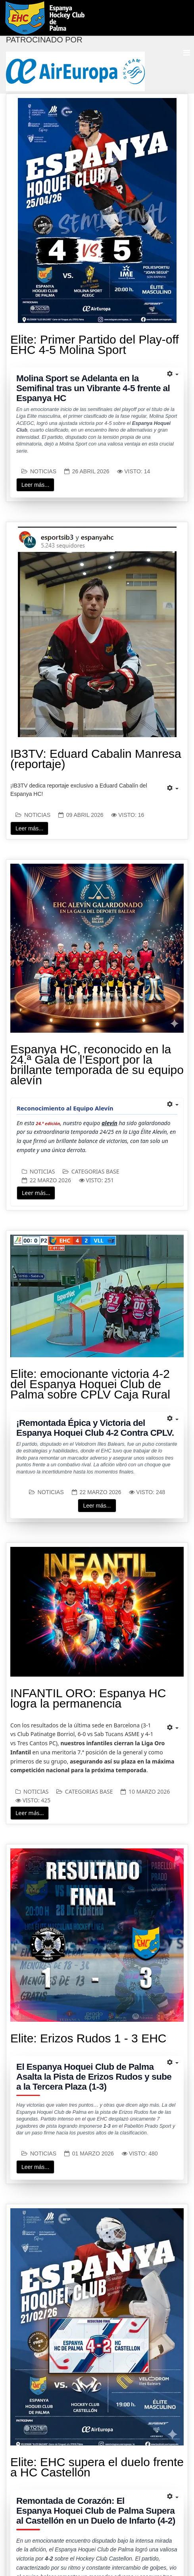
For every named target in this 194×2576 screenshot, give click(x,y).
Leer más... (35, 485)
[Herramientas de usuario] (173, 374)
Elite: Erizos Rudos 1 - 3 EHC (88, 2038)
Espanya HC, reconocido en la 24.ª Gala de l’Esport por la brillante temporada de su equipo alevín (97, 1065)
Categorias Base (95, 1171)
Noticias (43, 471)
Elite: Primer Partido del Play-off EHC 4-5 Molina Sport (94, 344)
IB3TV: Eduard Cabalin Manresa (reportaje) (95, 758)
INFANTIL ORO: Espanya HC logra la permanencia (88, 1698)
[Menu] (186, 53)
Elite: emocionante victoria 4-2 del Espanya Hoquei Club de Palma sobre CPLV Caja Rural (90, 1384)
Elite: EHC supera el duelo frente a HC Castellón (97, 2467)
